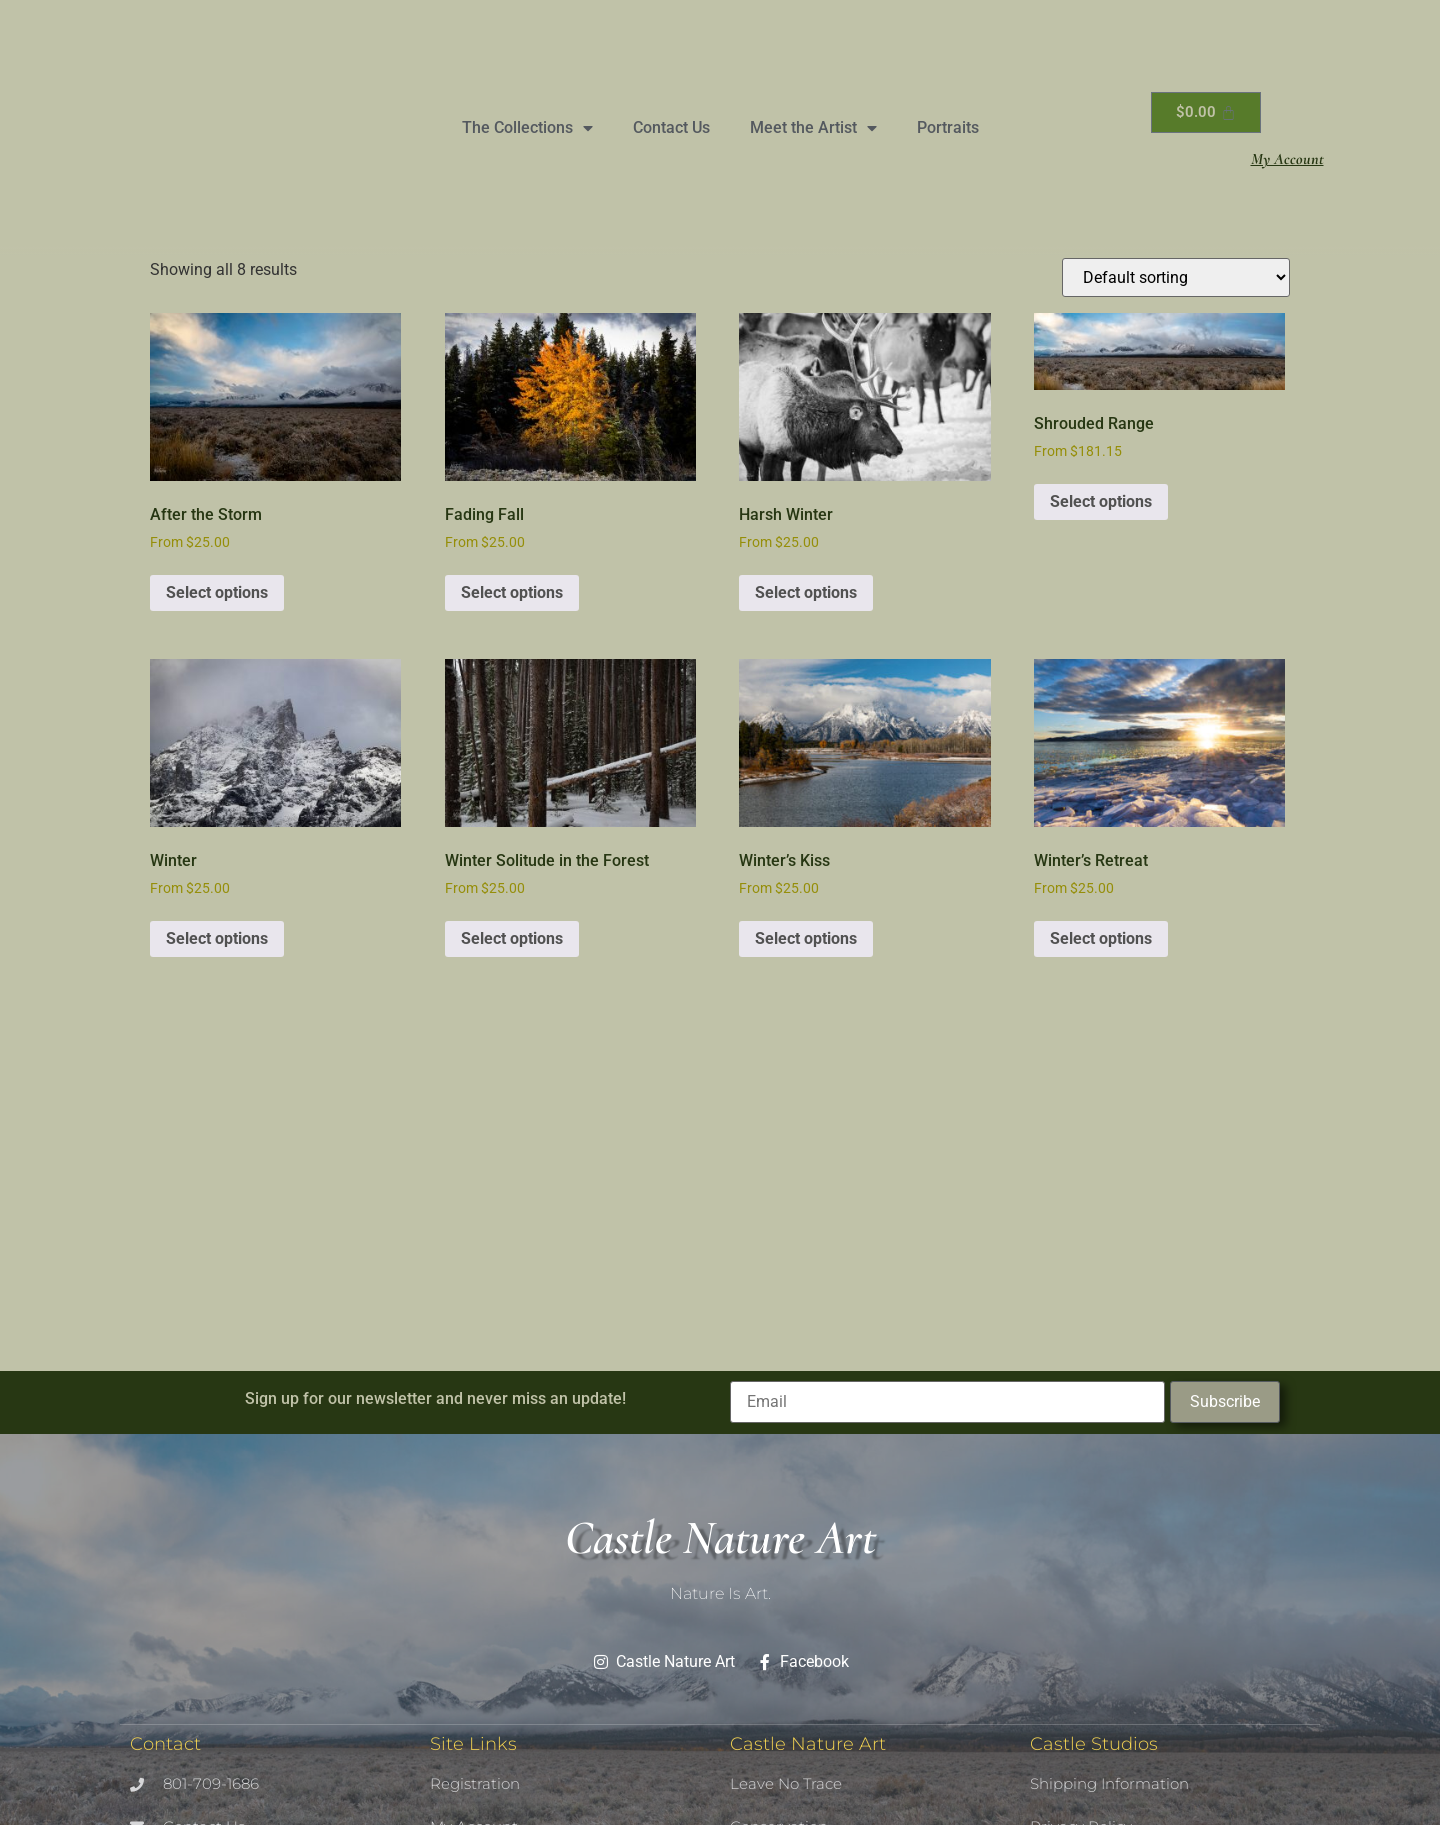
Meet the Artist (813, 128)
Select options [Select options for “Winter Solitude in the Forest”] (512, 938)
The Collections (527, 128)
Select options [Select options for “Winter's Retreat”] (1101, 938)
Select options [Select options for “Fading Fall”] (512, 592)
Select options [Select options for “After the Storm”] (217, 592)
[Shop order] (1176, 277)
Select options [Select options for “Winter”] (217, 938)
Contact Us (671, 127)
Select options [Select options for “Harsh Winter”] (806, 592)
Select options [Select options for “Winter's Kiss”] (806, 938)
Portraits (948, 127)
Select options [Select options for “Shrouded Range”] (1101, 501)
